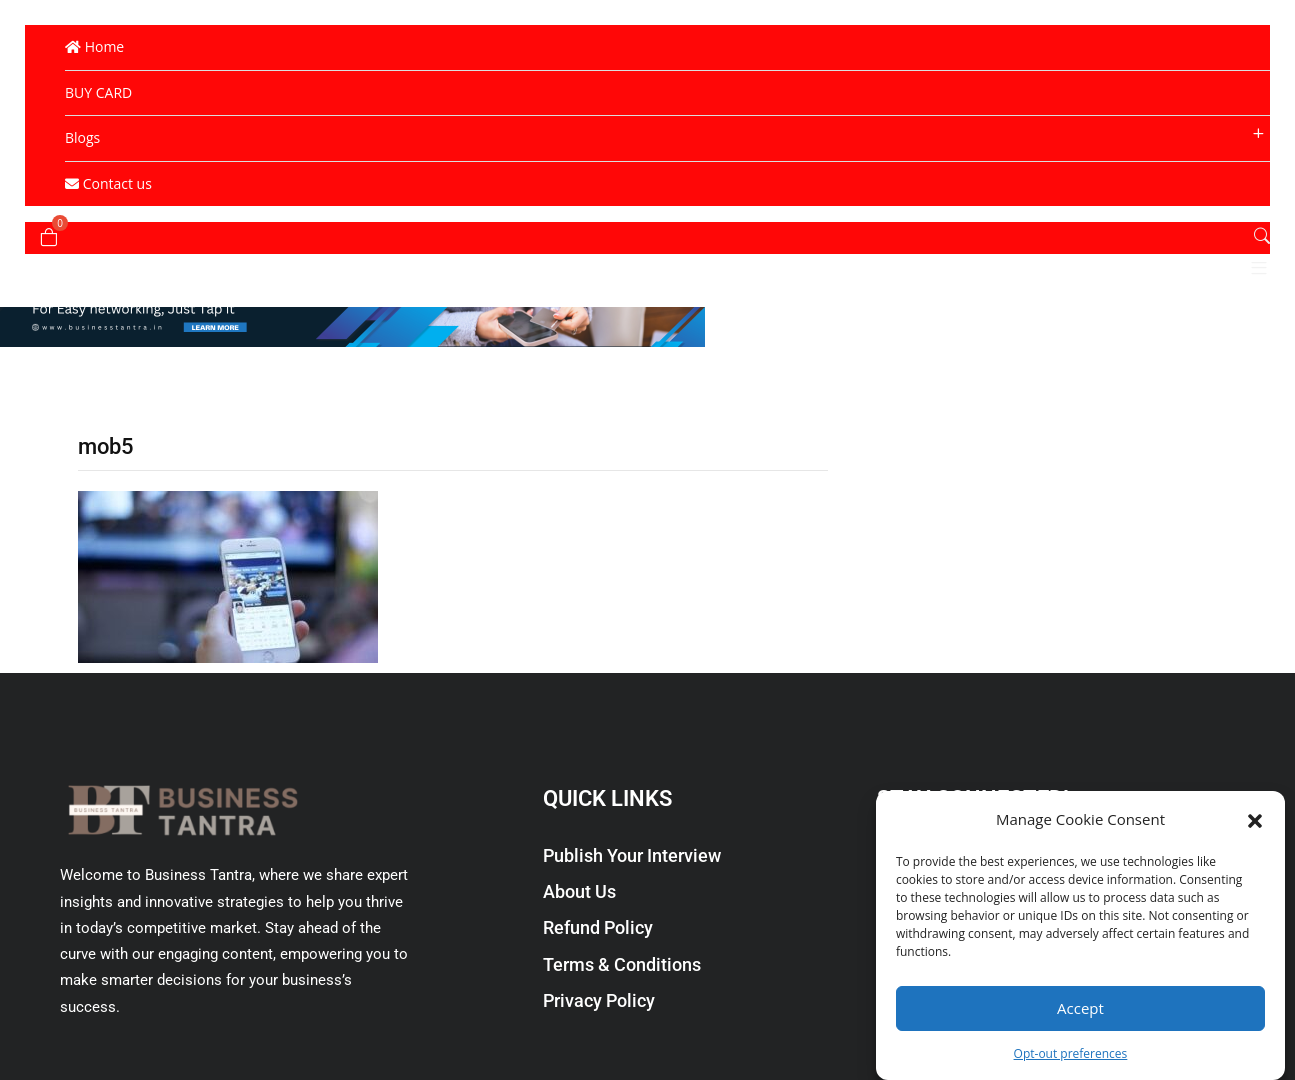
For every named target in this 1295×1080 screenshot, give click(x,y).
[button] (1255, 819)
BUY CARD (98, 92)
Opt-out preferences (1071, 1053)
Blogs (82, 137)
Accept (1080, 1008)
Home (94, 46)
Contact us (108, 183)
